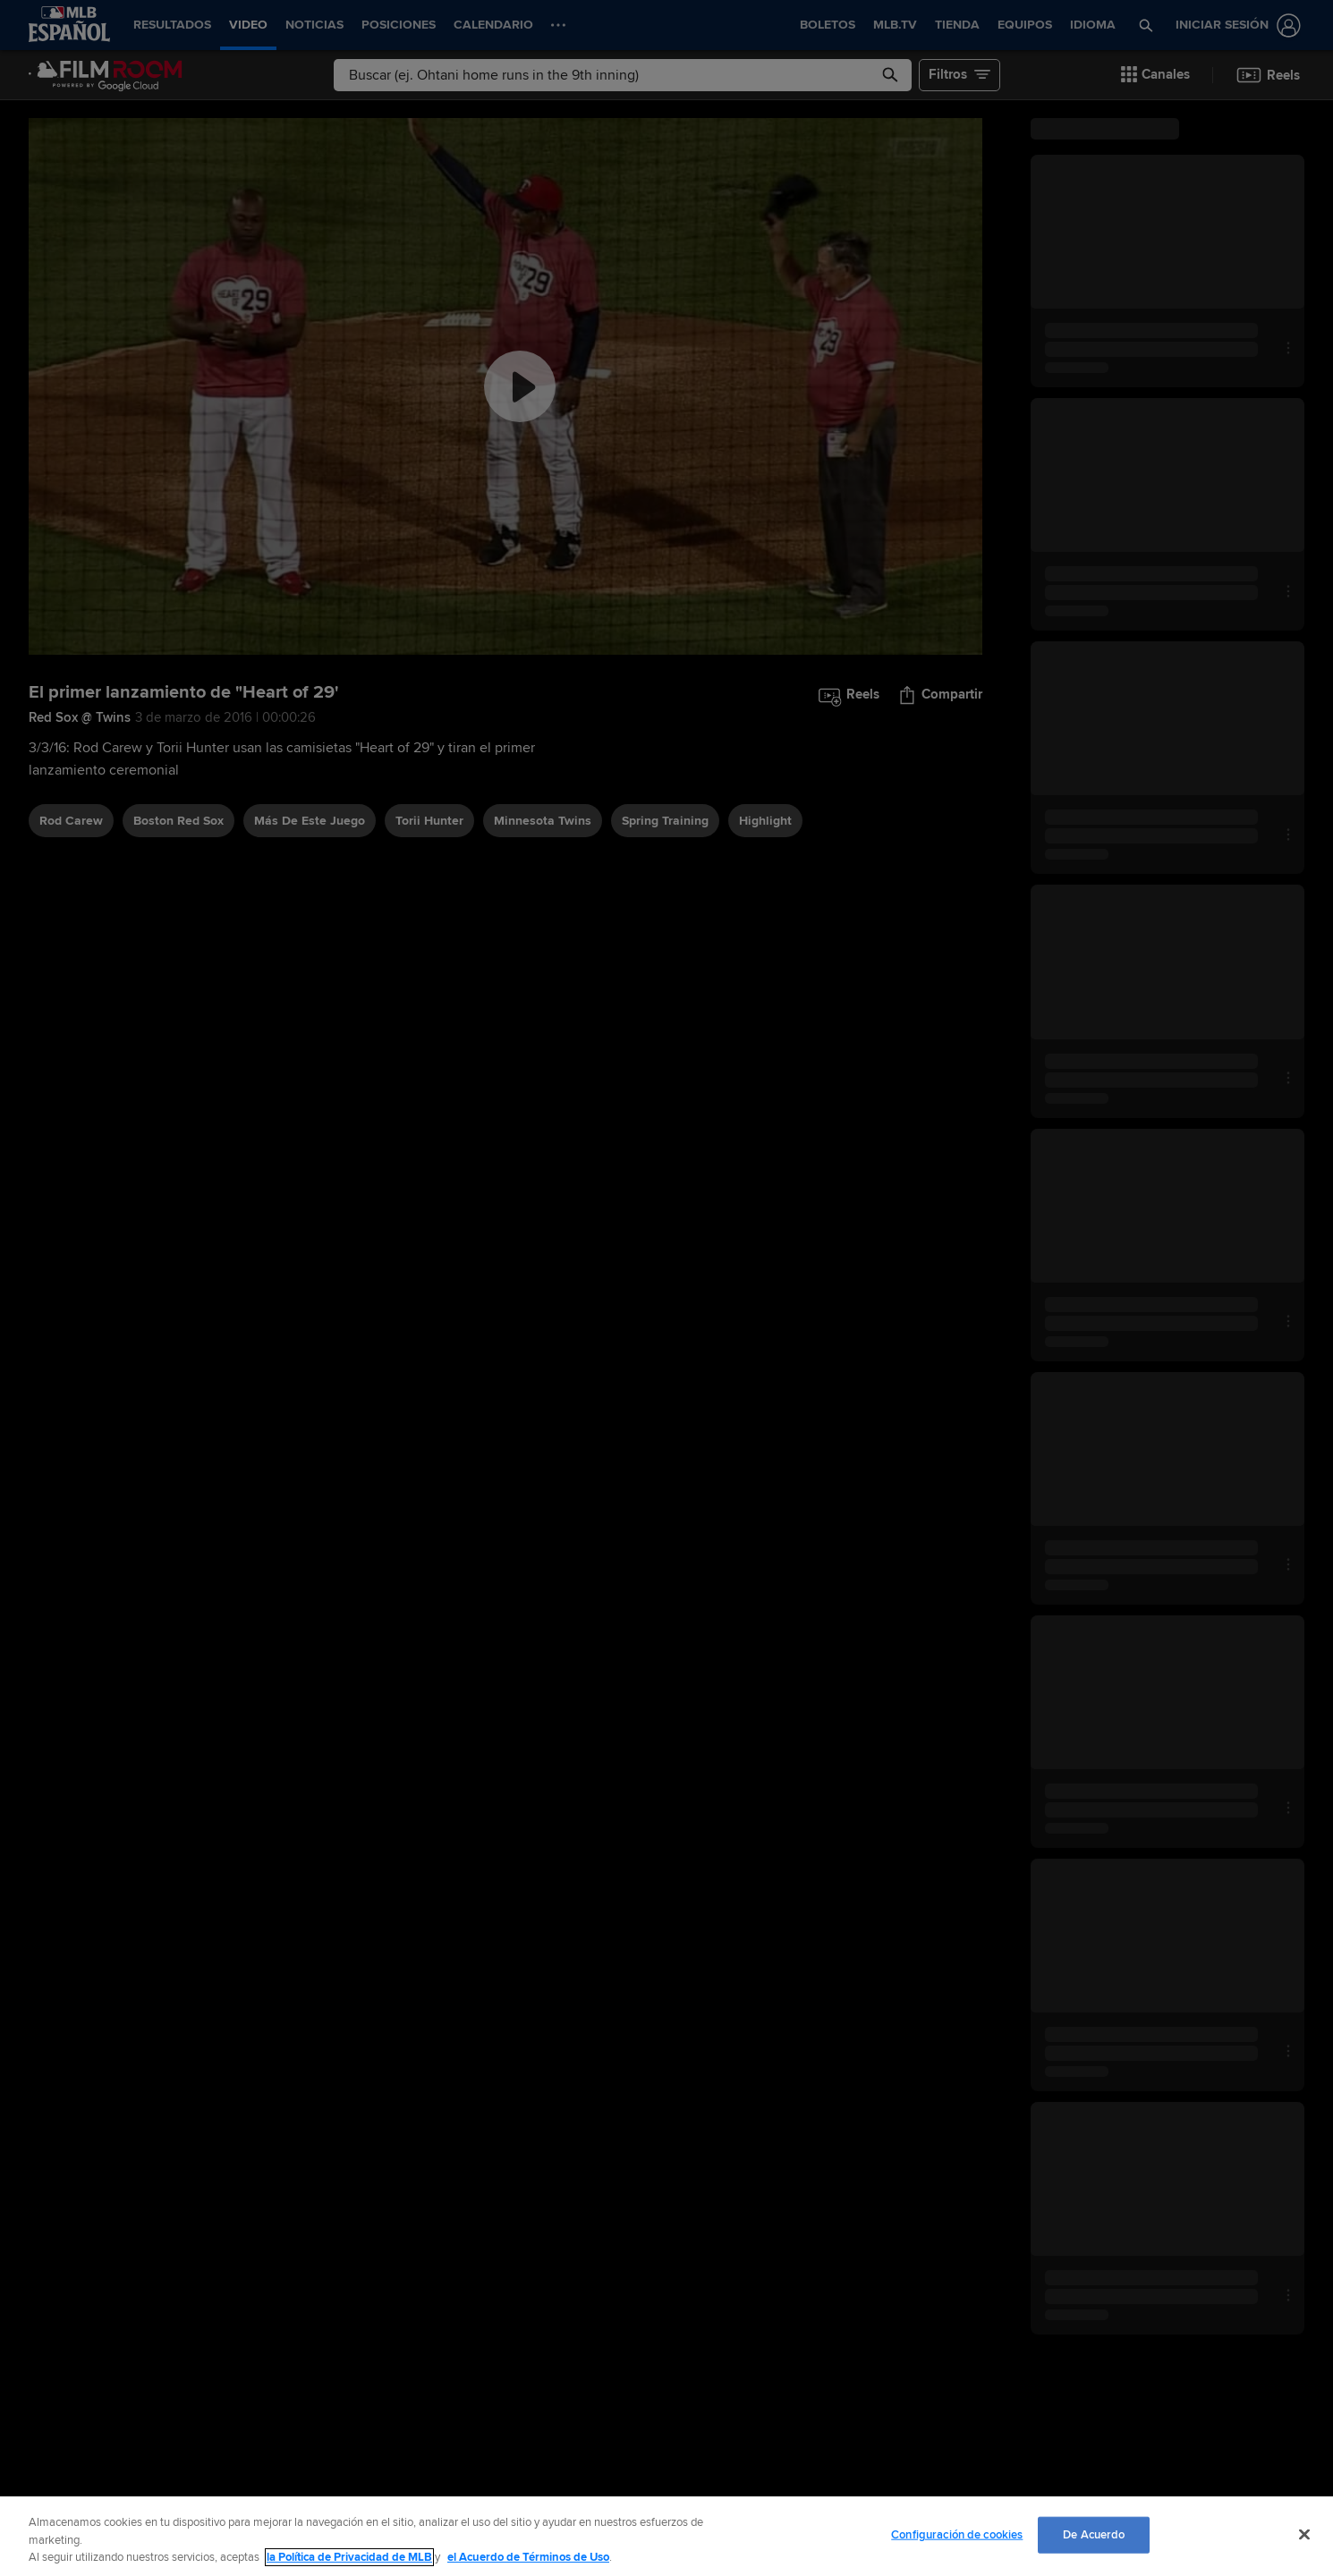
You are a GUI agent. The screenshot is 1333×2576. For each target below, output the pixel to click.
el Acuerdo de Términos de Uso (528, 2557)
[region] (666, 2536)
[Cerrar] (1304, 2534)
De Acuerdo (1094, 2534)
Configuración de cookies (957, 2534)
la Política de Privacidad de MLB (349, 2557)
